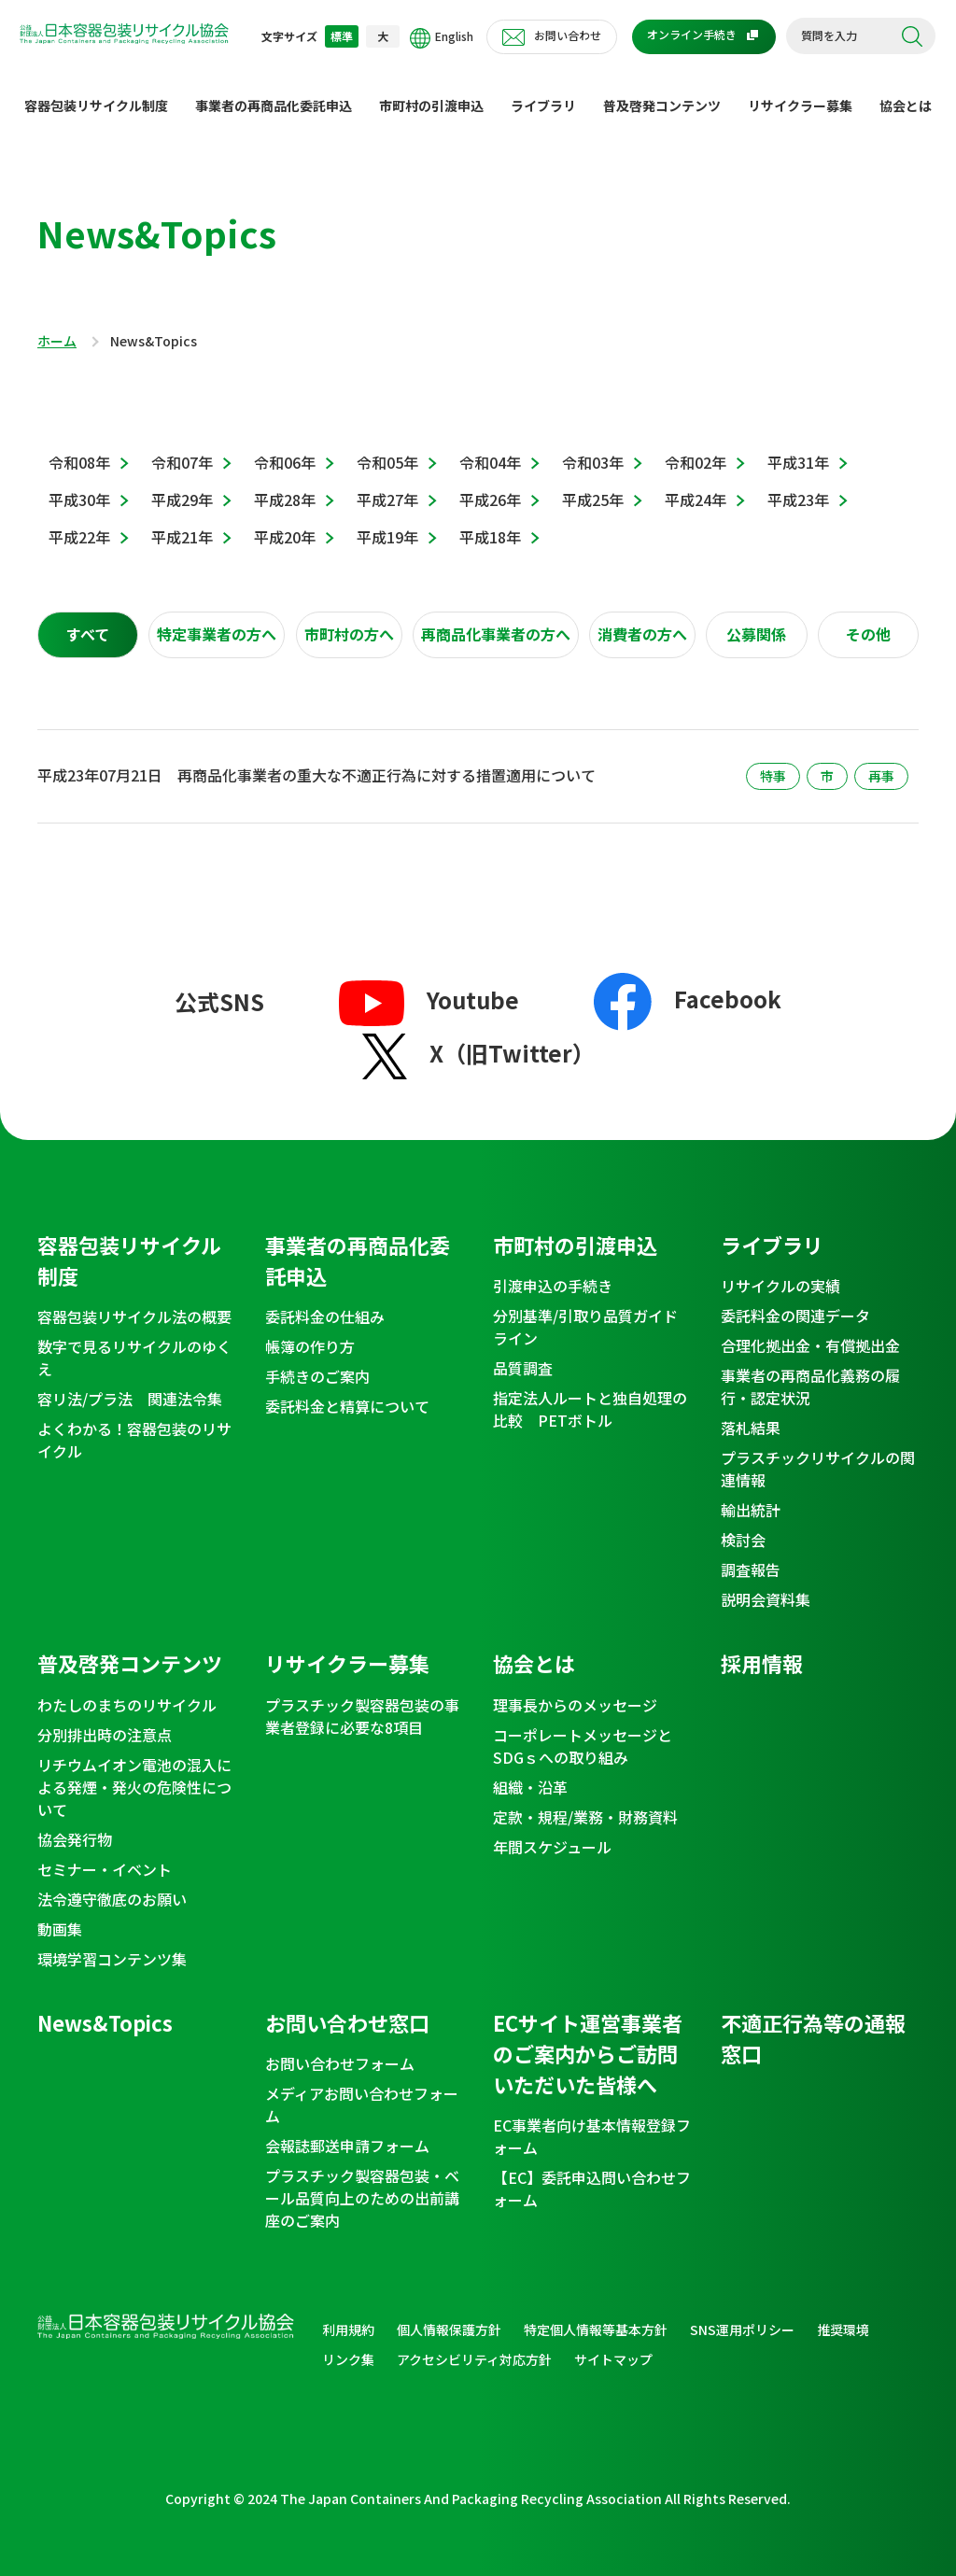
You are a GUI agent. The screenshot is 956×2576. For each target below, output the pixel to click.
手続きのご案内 (317, 1361)
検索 (912, 36)
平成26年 (490, 484)
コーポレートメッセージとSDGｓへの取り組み (582, 1731)
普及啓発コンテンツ (662, 90)
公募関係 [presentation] (756, 620)
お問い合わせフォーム (340, 2048)
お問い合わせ (567, 35)
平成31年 (798, 447)
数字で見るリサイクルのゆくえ (134, 1342)
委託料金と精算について (347, 1391)
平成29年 (182, 484)
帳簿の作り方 (310, 1331)
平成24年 (695, 484)
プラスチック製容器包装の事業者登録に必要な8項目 (362, 1701)
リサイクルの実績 (780, 1271)
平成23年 (798, 484)
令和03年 (593, 447)
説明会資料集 (765, 1584)
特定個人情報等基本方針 (596, 2314)
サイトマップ (613, 2344)
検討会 (743, 1524)
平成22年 (79, 522)
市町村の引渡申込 (431, 90)
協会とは (905, 90)
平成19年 (387, 522)
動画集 (59, 1914)
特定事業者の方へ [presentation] (216, 620)
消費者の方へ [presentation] (642, 620)
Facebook (687, 983)
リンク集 (348, 2344)
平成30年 (79, 484)
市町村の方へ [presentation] (349, 620)
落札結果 (750, 1412)
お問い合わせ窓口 (347, 2007)
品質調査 (523, 1353)
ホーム (57, 326)
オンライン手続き (692, 34)
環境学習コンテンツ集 (112, 1944)
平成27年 (387, 484)
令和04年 (490, 447)
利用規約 (348, 2314)
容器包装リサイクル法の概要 (134, 1301)
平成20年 (285, 522)
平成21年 (182, 522)
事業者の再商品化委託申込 (273, 90)
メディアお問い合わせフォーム (361, 2089)
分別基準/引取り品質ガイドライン (585, 1311)
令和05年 (387, 447)
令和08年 (79, 447)
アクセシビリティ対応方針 (474, 2344)
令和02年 (695, 447)
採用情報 (762, 1648)
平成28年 (285, 484)
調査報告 (750, 1554)
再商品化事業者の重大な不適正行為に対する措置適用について (386, 760)
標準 (341, 36)
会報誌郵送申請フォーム (347, 2130)
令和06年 (285, 447)
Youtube (429, 984)
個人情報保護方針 (449, 2314)
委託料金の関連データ (795, 1300)
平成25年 (593, 484)
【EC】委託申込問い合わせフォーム (592, 2173)
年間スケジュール (552, 1832)
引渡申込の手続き (552, 1271)
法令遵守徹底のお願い (112, 1884)
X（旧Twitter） (478, 1037)
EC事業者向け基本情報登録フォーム (592, 2121)
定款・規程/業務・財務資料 (585, 1802)
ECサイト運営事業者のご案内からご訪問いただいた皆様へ (587, 2038)
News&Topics (105, 2007)
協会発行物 (74, 1824)
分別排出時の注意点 (104, 1720)
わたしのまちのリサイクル (127, 1690)
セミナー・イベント (104, 1854)
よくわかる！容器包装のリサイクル (134, 1424)
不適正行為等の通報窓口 (813, 2022)
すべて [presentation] (87, 620)
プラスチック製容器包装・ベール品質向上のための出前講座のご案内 (362, 2183)
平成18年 (490, 522)
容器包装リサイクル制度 (96, 90)
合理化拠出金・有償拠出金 (810, 1330)
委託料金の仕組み (325, 1301)
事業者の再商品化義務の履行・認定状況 (810, 1371)
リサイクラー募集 (800, 90)
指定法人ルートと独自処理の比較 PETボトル (590, 1394)
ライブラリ (543, 90)
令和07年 (182, 447)
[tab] (87, 620)
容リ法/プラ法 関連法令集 (129, 1383)
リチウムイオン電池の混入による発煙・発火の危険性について (134, 1772)
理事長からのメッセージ (575, 1690)
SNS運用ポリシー (742, 2314)
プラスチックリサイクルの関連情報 (818, 1453)
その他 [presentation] (868, 620)
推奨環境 (843, 2314)
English (441, 38)
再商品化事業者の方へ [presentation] (495, 620)
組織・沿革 (530, 1772)
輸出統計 (750, 1495)
